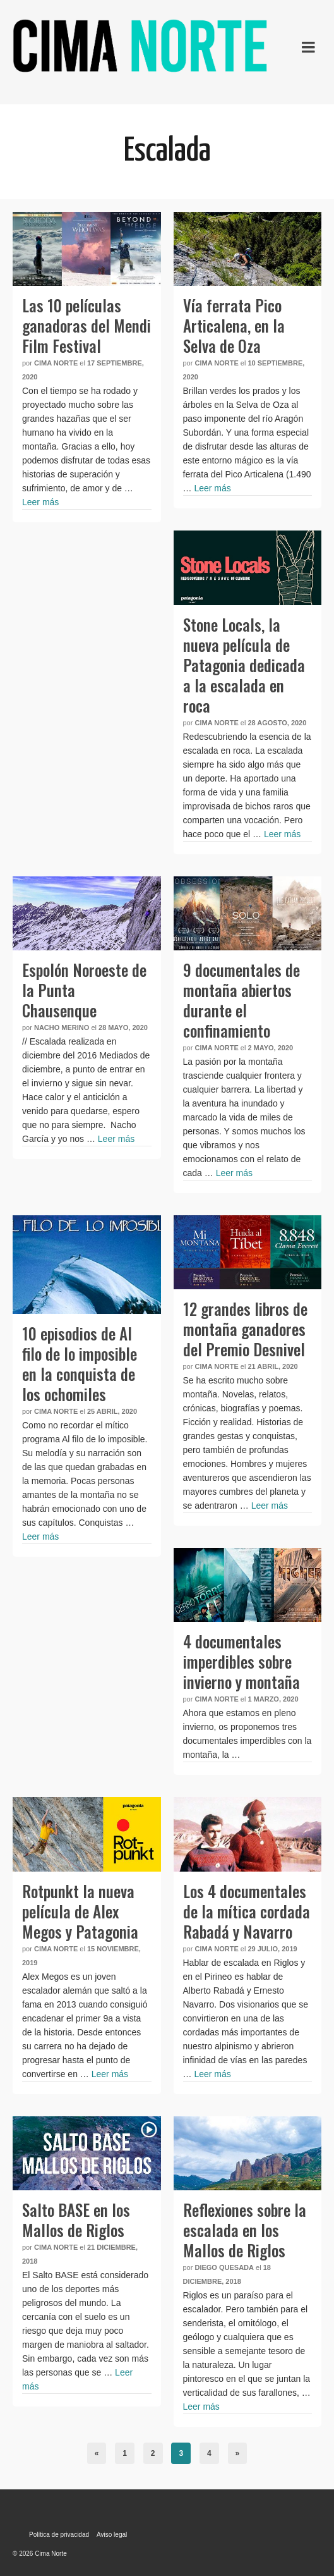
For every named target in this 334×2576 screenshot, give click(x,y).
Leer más (40, 502)
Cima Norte (56, 363)
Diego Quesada (224, 2267)
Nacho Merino (61, 1027)
